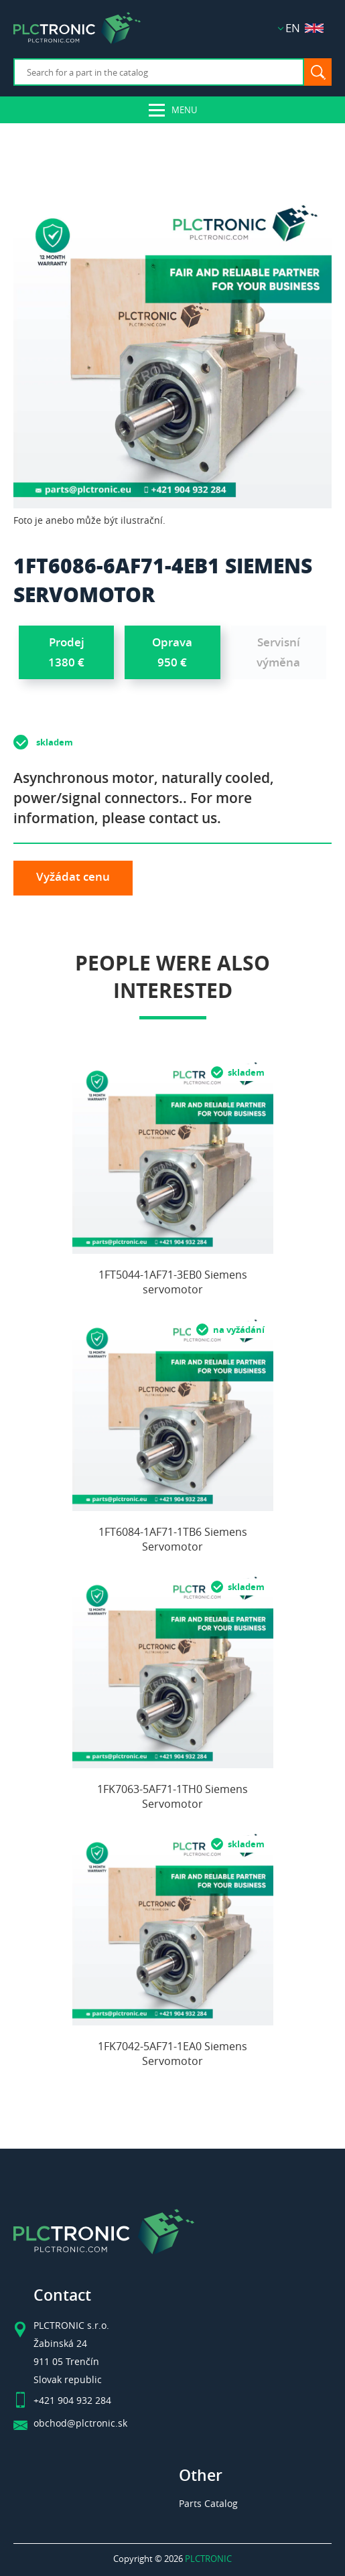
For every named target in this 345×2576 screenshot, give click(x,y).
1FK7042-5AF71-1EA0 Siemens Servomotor (172, 2053)
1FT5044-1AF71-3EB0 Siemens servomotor (172, 1282)
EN (304, 27)
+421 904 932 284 (72, 2400)
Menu (184, 110)
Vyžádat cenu (73, 876)
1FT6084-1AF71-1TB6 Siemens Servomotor (172, 1539)
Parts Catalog (208, 2503)
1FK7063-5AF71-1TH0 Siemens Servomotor (172, 1796)
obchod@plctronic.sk (80, 2423)
